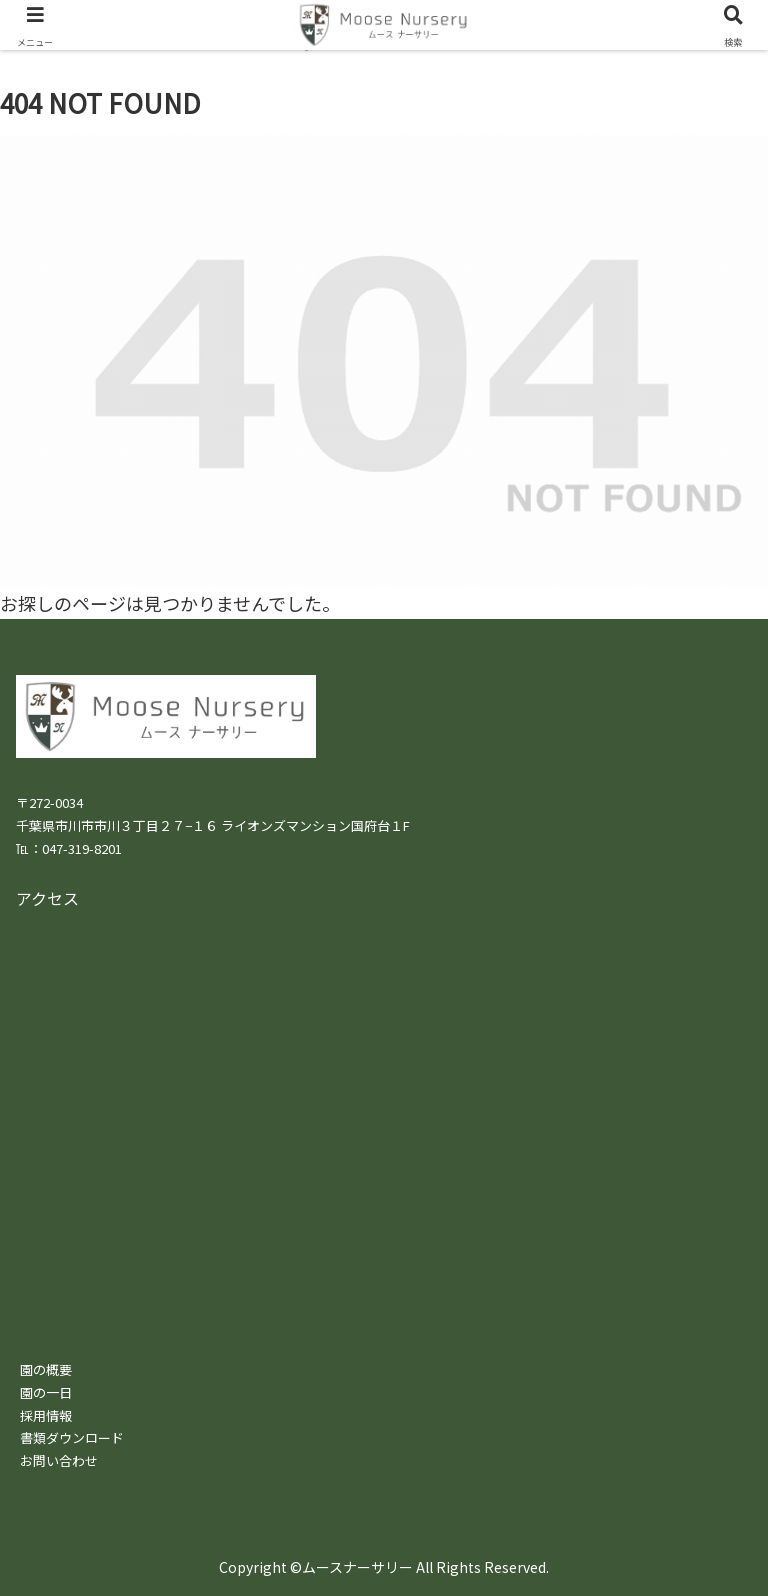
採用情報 (46, 1415)
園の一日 (46, 1392)
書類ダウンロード (72, 1437)
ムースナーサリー (357, 1567)
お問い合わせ (59, 1460)
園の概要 (46, 1369)
